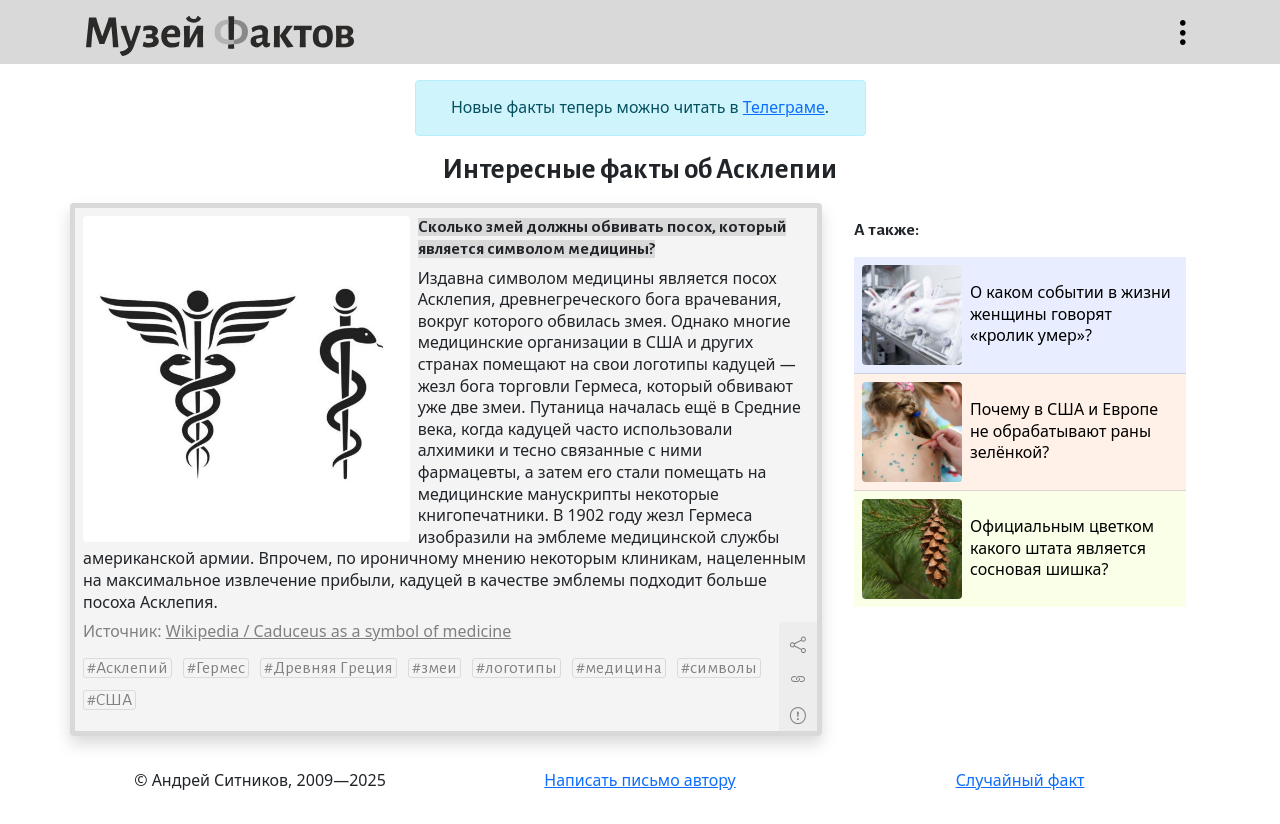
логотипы (521, 668)
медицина (623, 668)
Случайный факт (1020, 780)
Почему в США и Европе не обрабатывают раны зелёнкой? (1010, 432)
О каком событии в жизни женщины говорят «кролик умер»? (1016, 315)
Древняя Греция (333, 668)
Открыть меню (1183, 42)
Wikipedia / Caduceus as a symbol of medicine (339, 631)
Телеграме (784, 107)
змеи (439, 668)
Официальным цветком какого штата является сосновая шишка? (1008, 549)
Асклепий (132, 668)
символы (723, 668)
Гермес (220, 668)
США (114, 700)
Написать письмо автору (640, 780)
